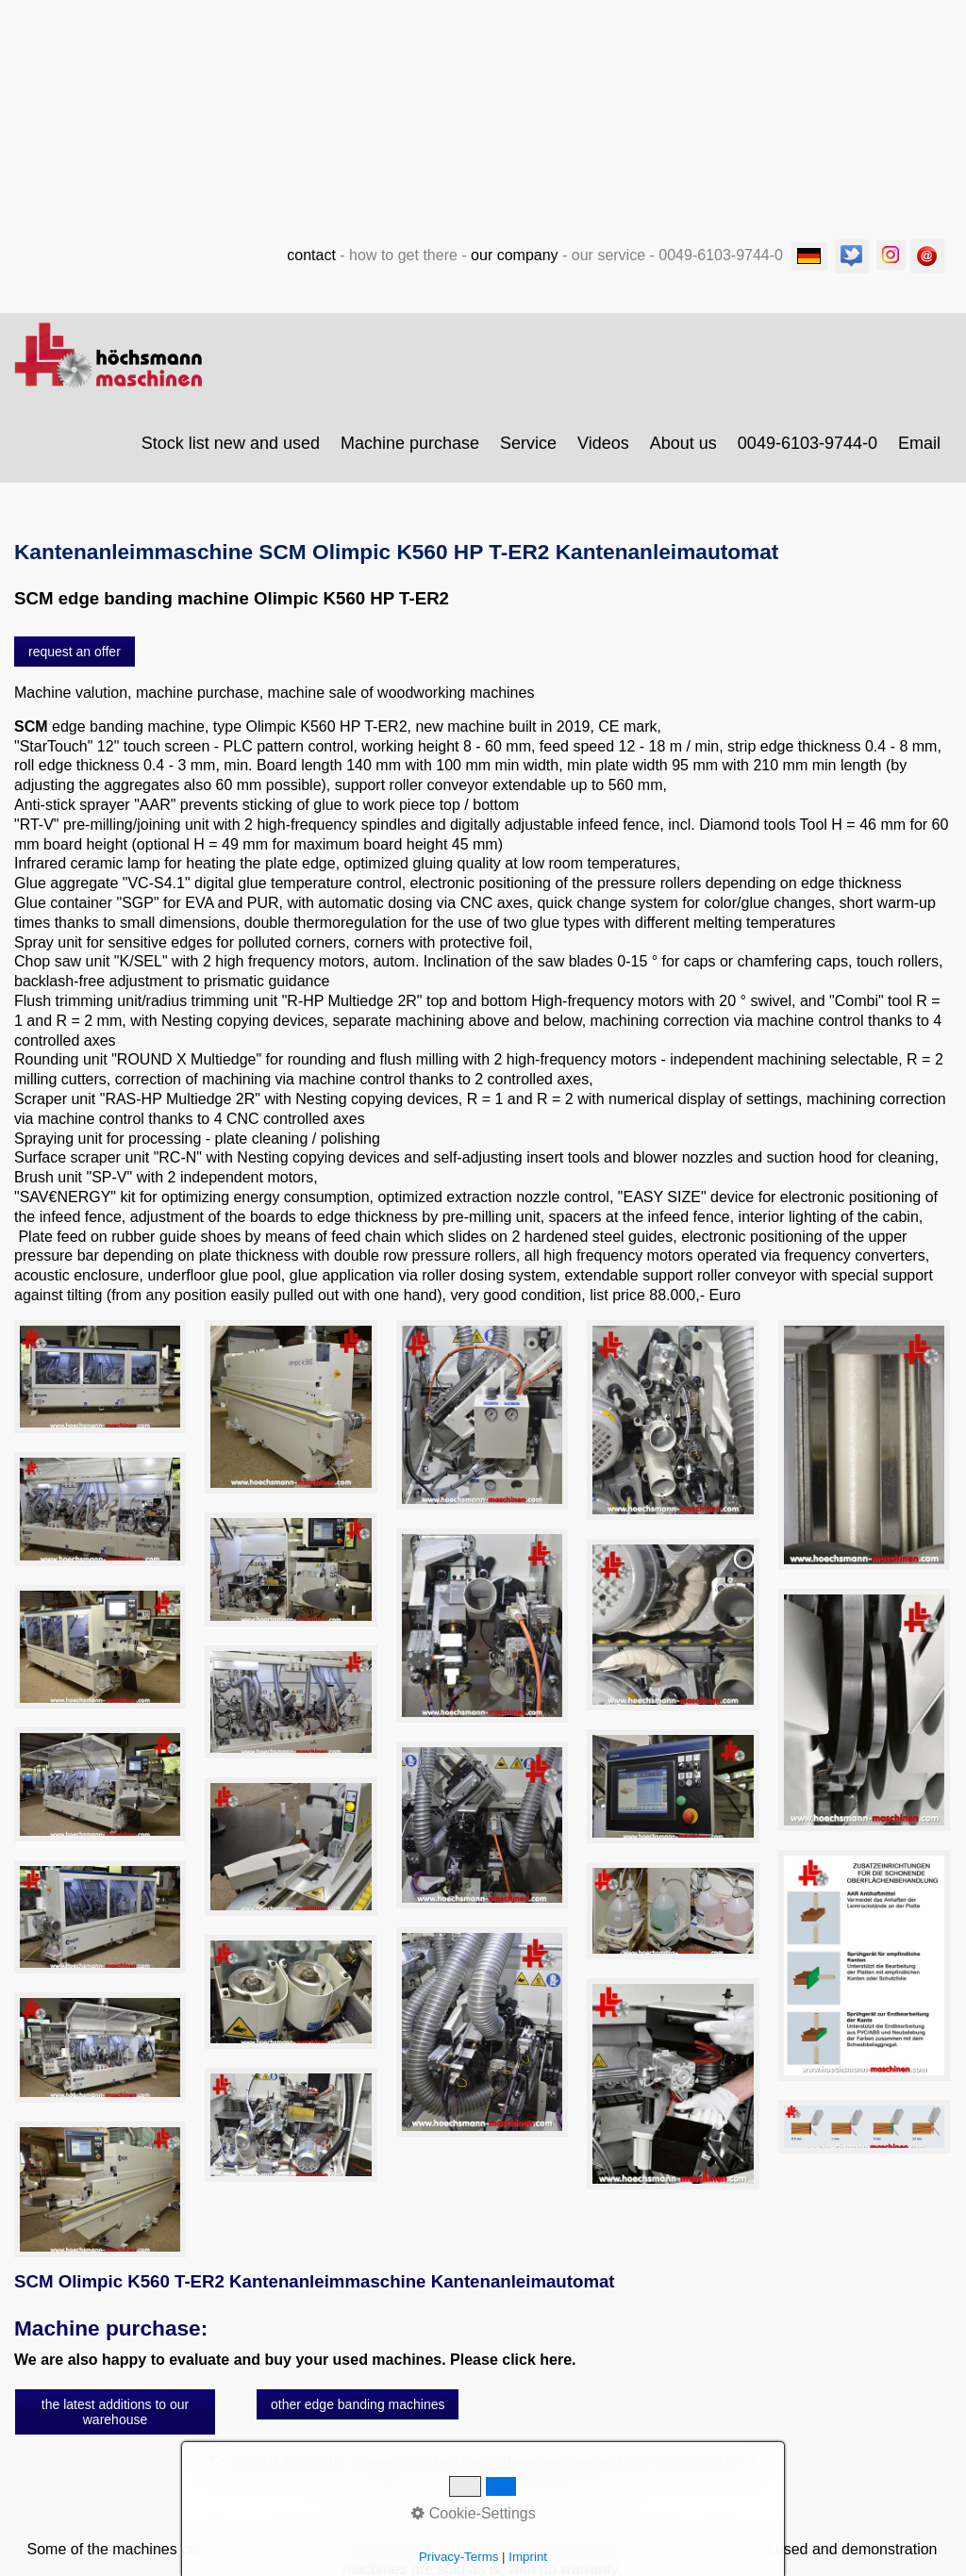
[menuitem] (231, 452)
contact (311, 264)
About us (683, 452)
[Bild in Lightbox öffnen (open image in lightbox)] (100, 1386)
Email (919, 452)
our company (514, 264)
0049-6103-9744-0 (807, 452)
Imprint (527, 2557)
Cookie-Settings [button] (473, 2513)
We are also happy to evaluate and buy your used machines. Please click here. (295, 2369)
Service (528, 452)
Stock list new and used (231, 452)
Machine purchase (410, 452)
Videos (603, 452)
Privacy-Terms (458, 2557)
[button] (74, 661)
